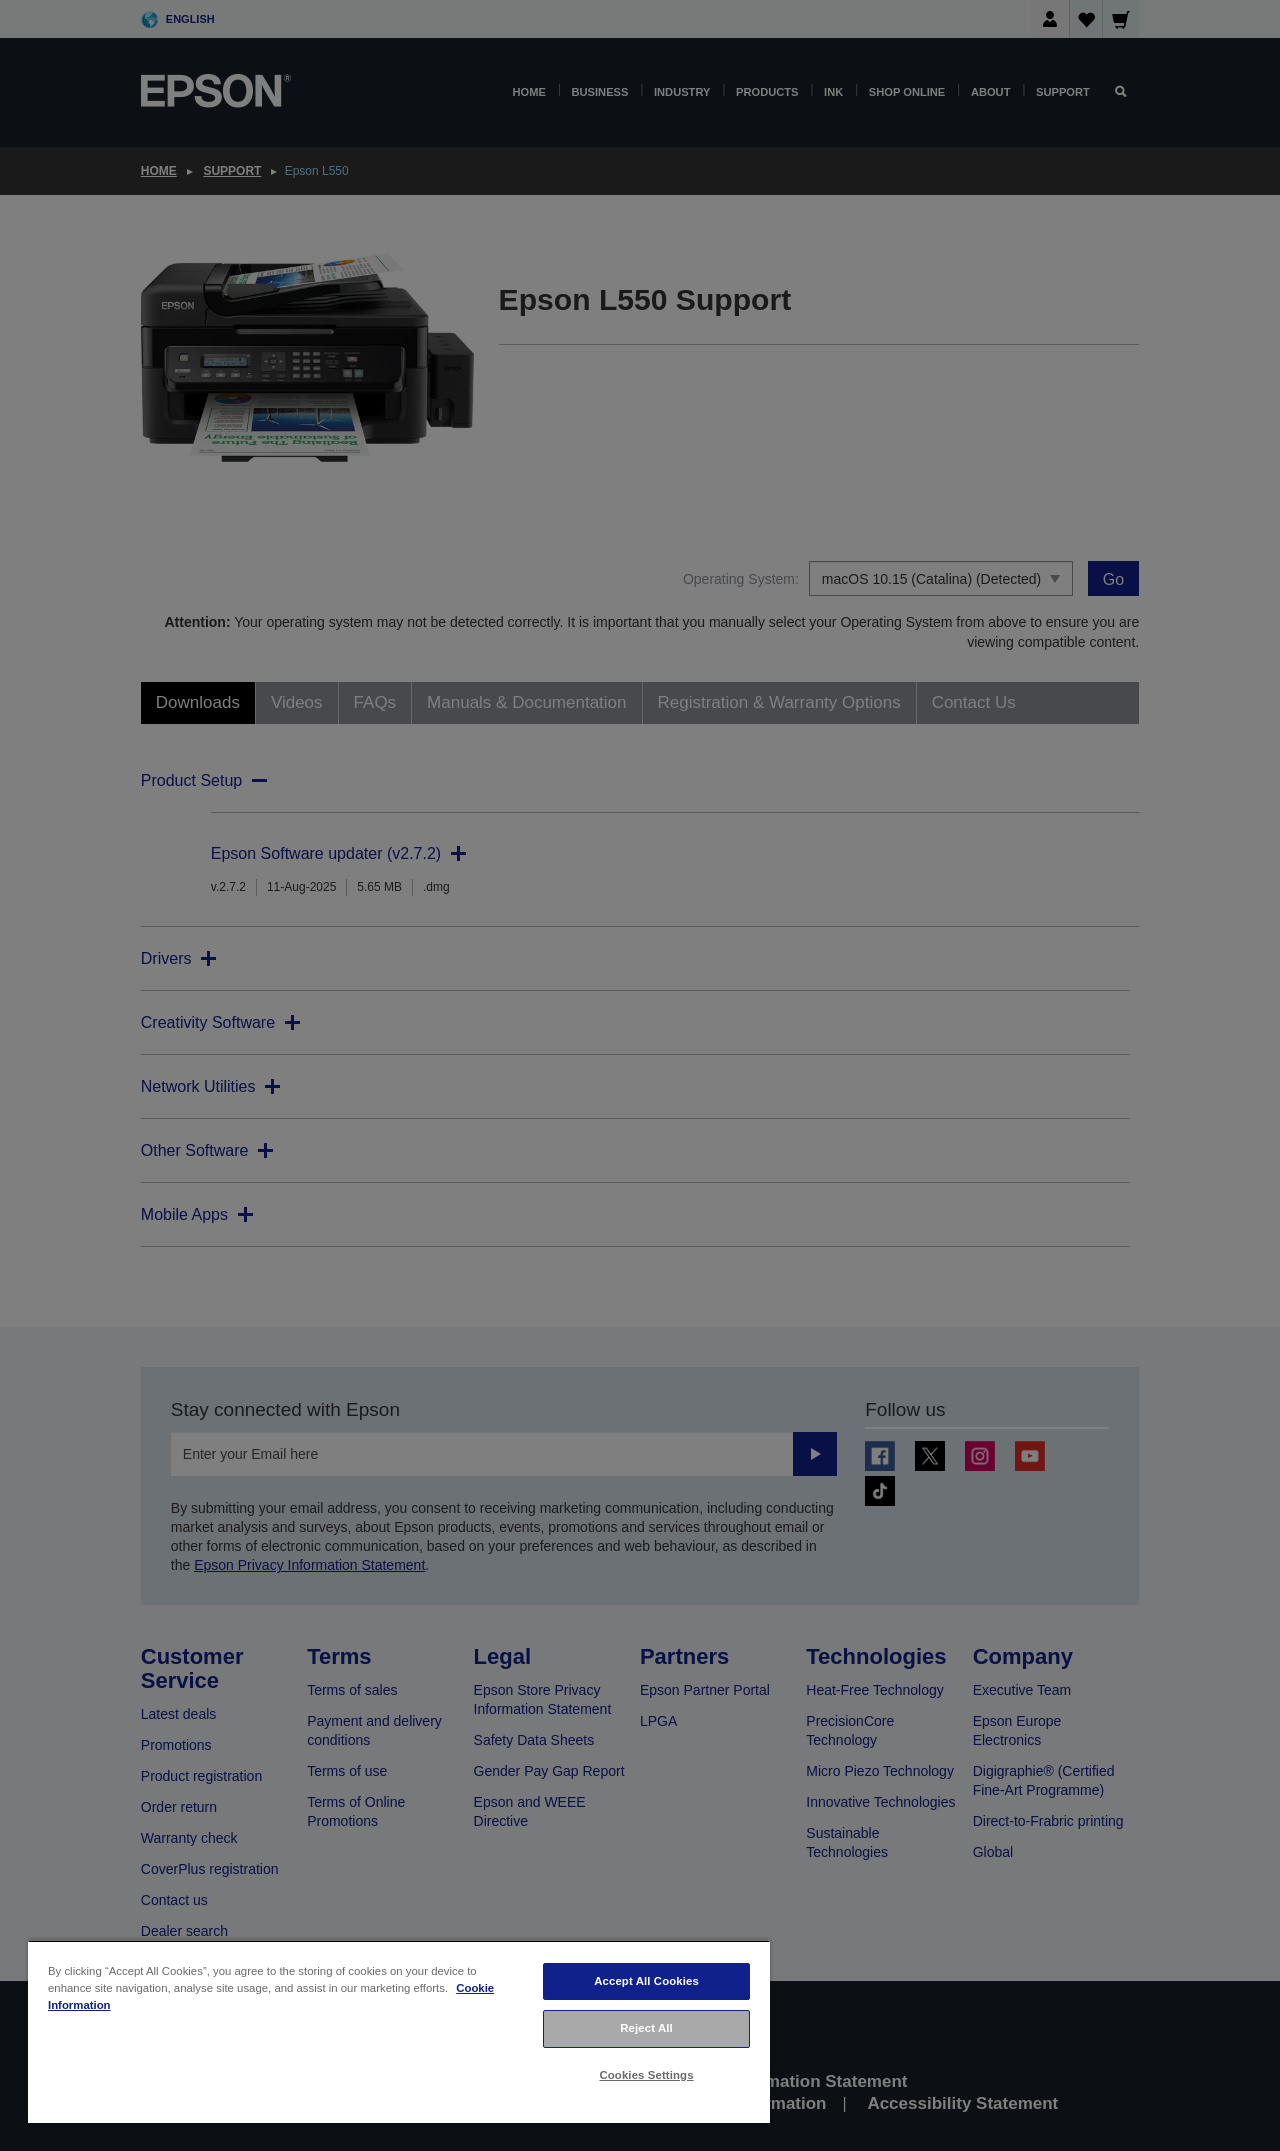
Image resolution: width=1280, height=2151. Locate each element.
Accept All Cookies (646, 1981)
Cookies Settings (646, 2075)
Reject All (646, 2028)
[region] (399, 2031)
